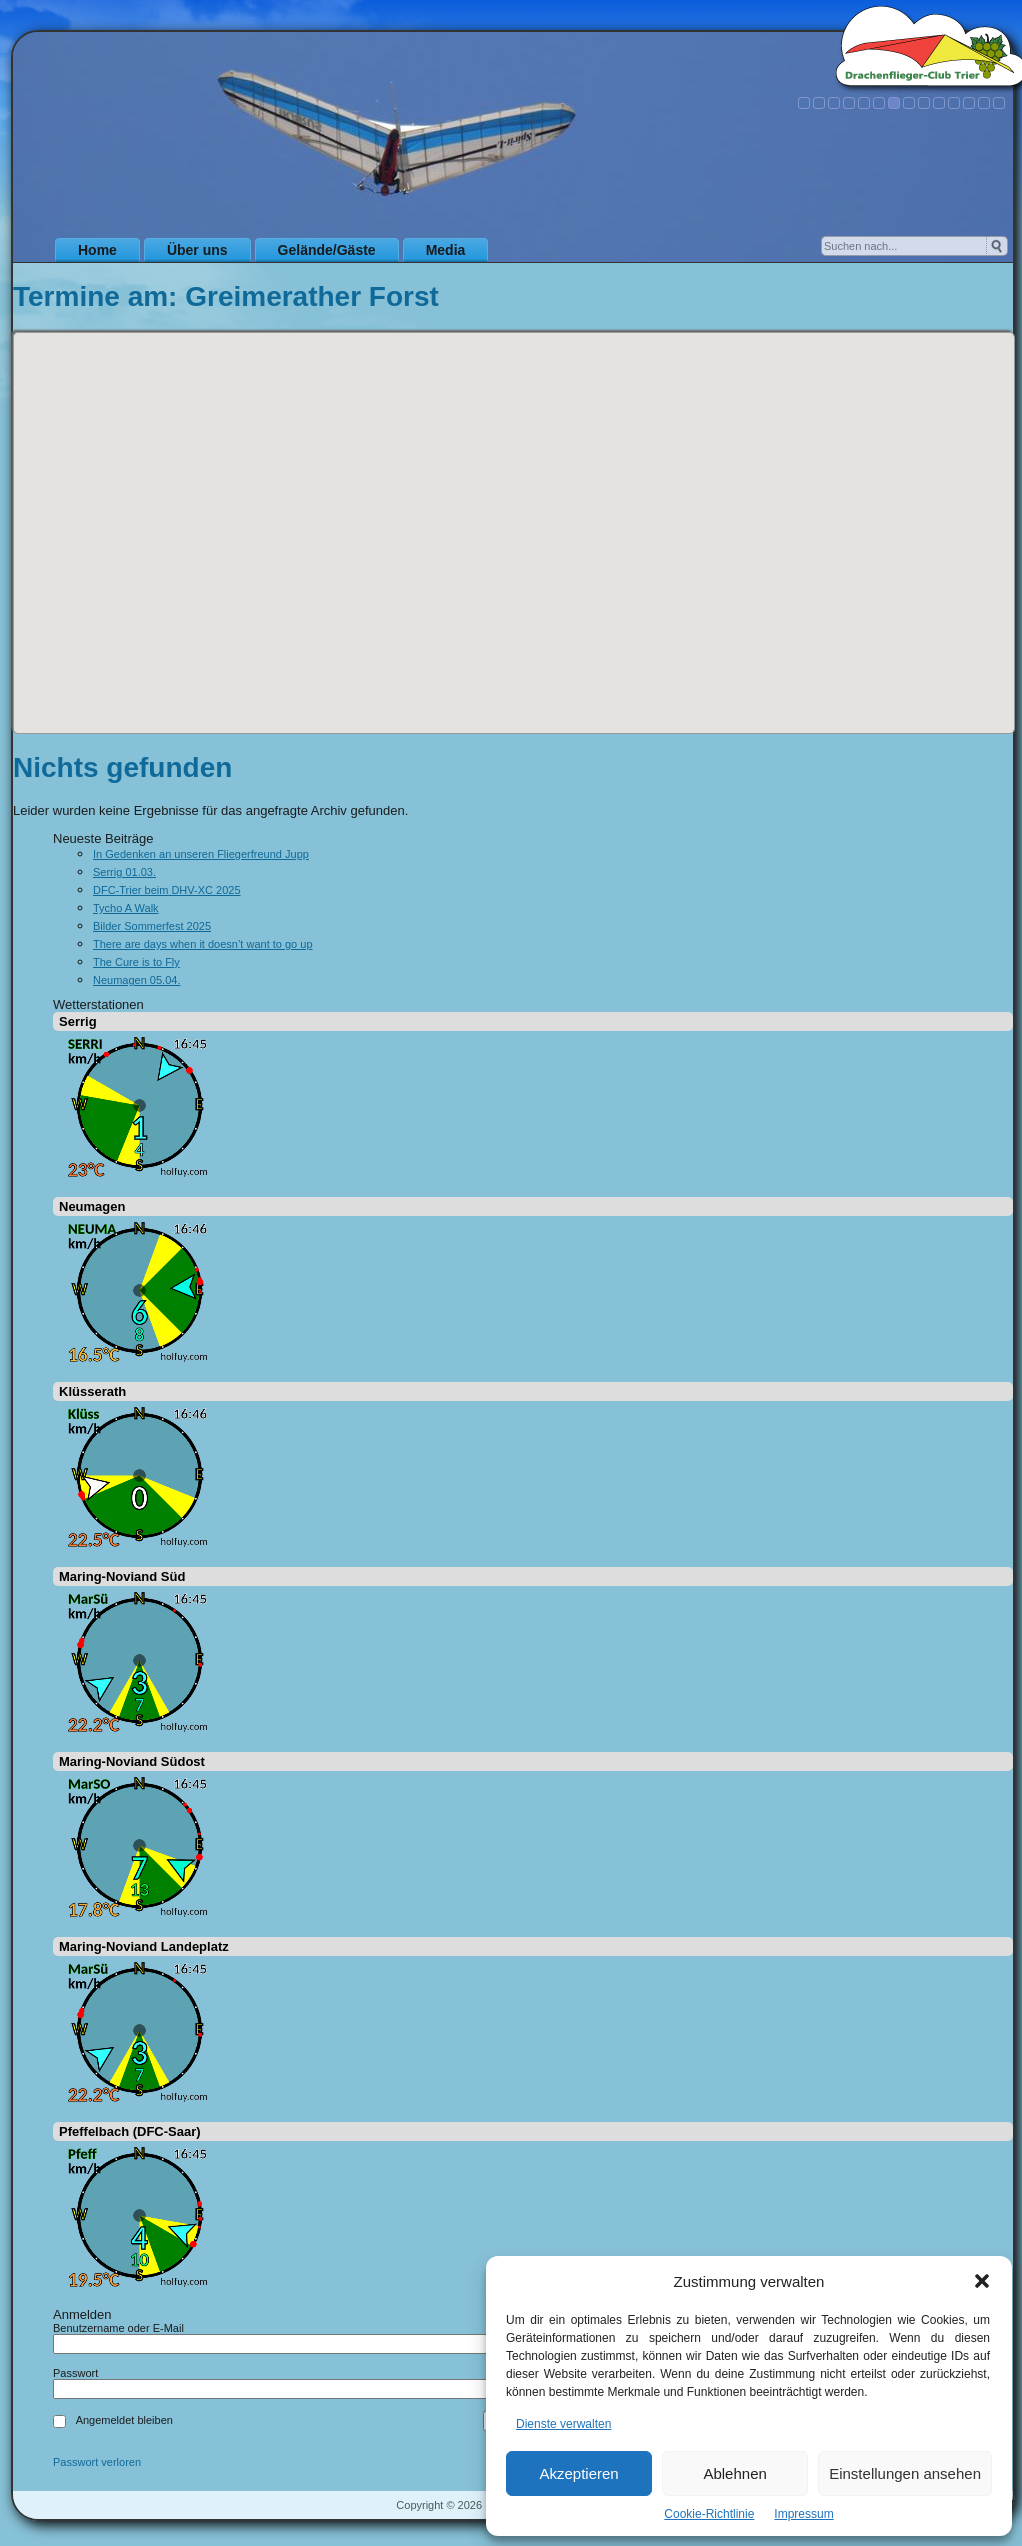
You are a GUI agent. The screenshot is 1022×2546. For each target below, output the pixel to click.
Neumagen (92, 1206)
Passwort (75, 2373)
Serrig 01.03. (124, 872)
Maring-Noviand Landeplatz (144, 1946)
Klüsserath (92, 1391)
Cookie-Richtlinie (709, 2514)
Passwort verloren (97, 2462)
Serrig (78, 1021)
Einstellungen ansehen (905, 2473)
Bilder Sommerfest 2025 (152, 926)
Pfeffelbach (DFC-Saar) (130, 2131)
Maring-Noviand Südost (132, 1761)
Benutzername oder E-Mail (118, 2328)
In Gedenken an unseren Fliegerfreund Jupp (201, 854)
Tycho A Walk (126, 908)
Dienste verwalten (563, 2424)
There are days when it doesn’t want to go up (203, 944)
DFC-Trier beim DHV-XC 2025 (167, 890)
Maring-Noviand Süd (122, 1576)
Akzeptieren (578, 2473)
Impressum (803, 2514)
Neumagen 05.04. (136, 980)
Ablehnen (734, 2473)
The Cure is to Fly (136, 962)
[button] (982, 2281)
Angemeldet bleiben (124, 2420)
